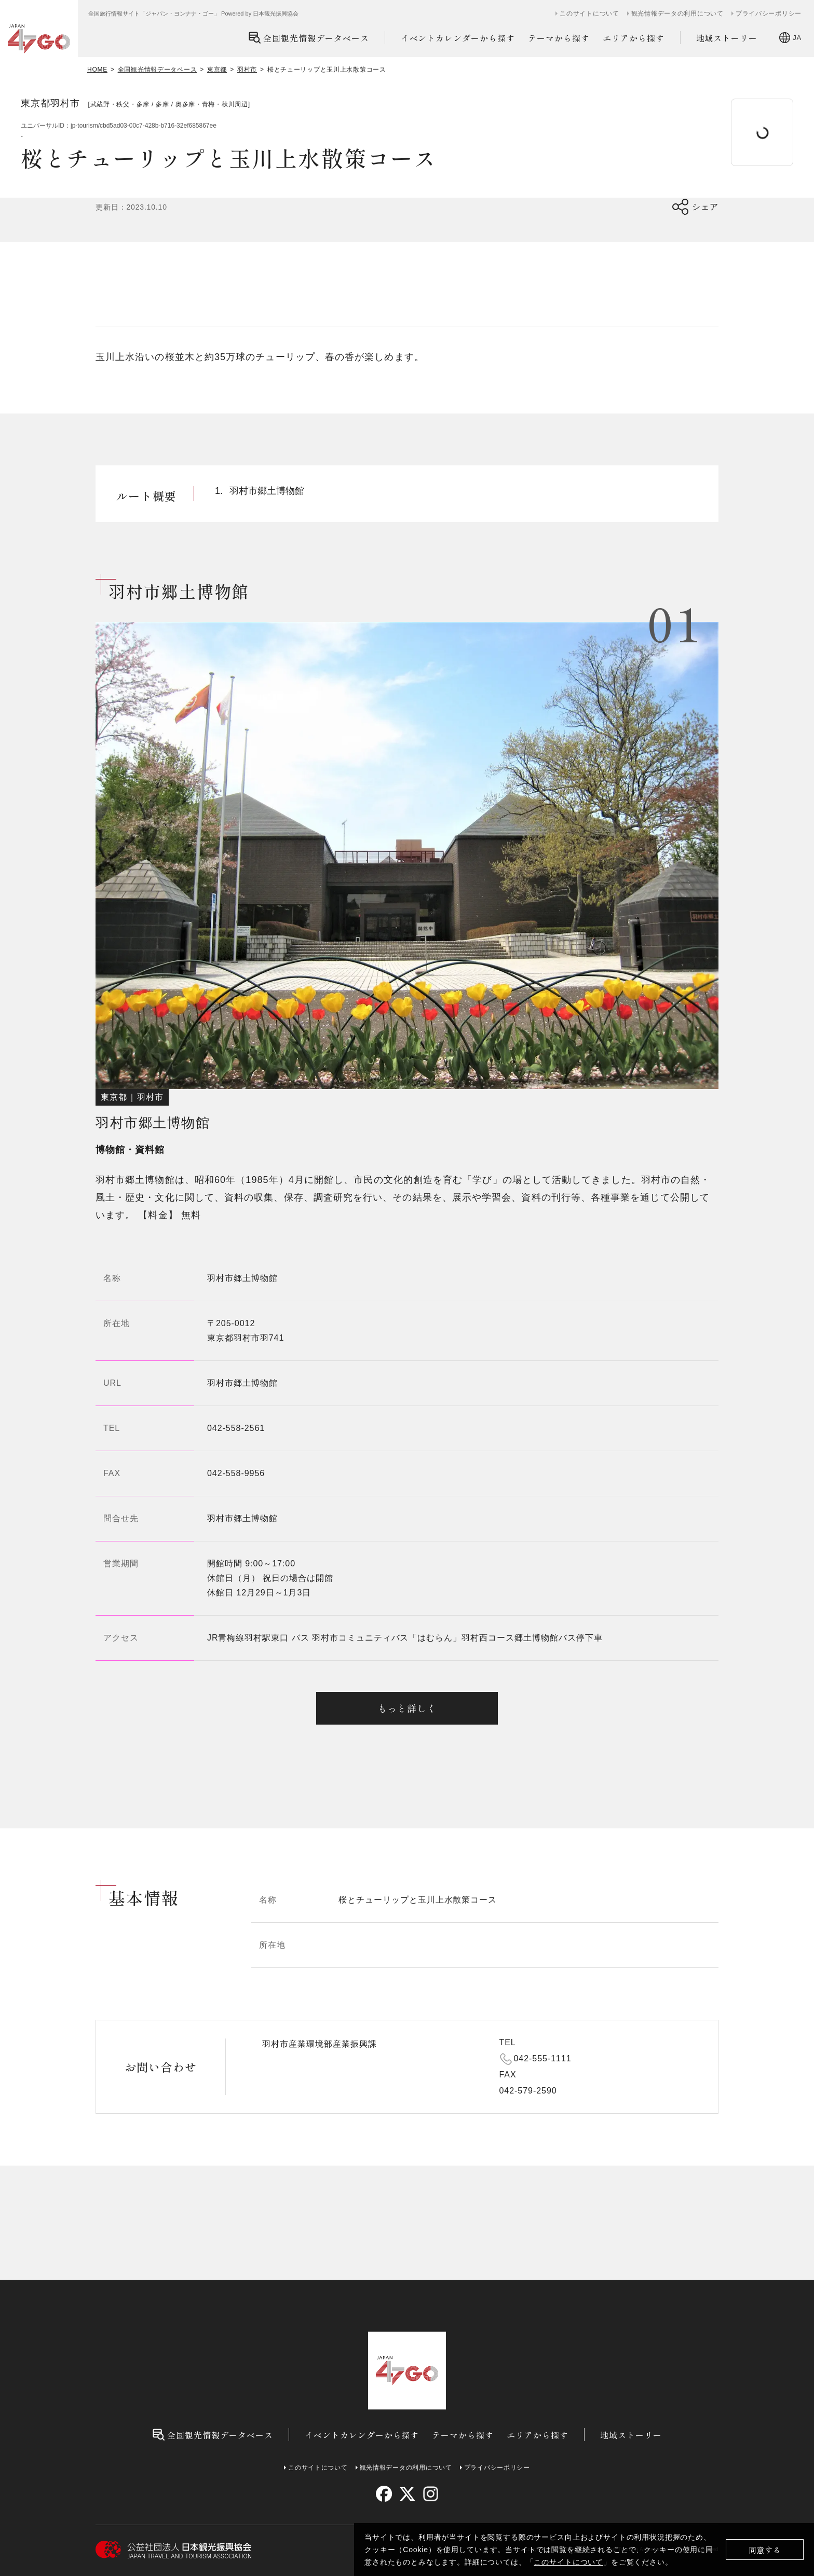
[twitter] (407, 2494)
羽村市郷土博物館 (242, 1383)
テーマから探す (559, 38)
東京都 (217, 69)
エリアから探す (633, 38)
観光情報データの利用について (677, 13)
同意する (765, 2549)
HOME (97, 69)
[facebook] (384, 2494)
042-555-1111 (543, 2058)
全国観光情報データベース (308, 37)
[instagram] (430, 2494)
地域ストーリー (727, 38)
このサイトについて (568, 2562)
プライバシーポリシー (769, 13)
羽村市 (247, 69)
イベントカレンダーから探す (458, 38)
